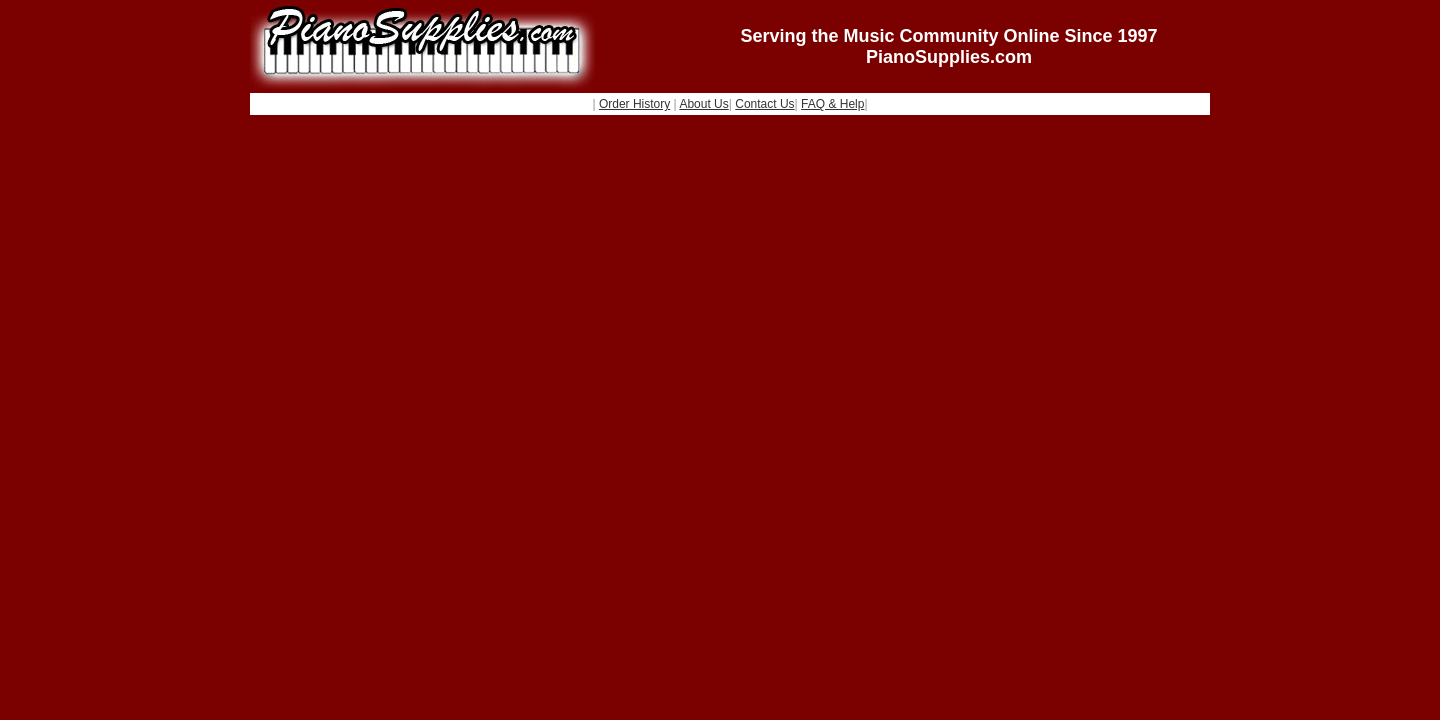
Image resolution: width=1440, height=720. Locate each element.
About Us (703, 104)
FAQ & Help (832, 104)
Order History (634, 104)
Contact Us (764, 104)
